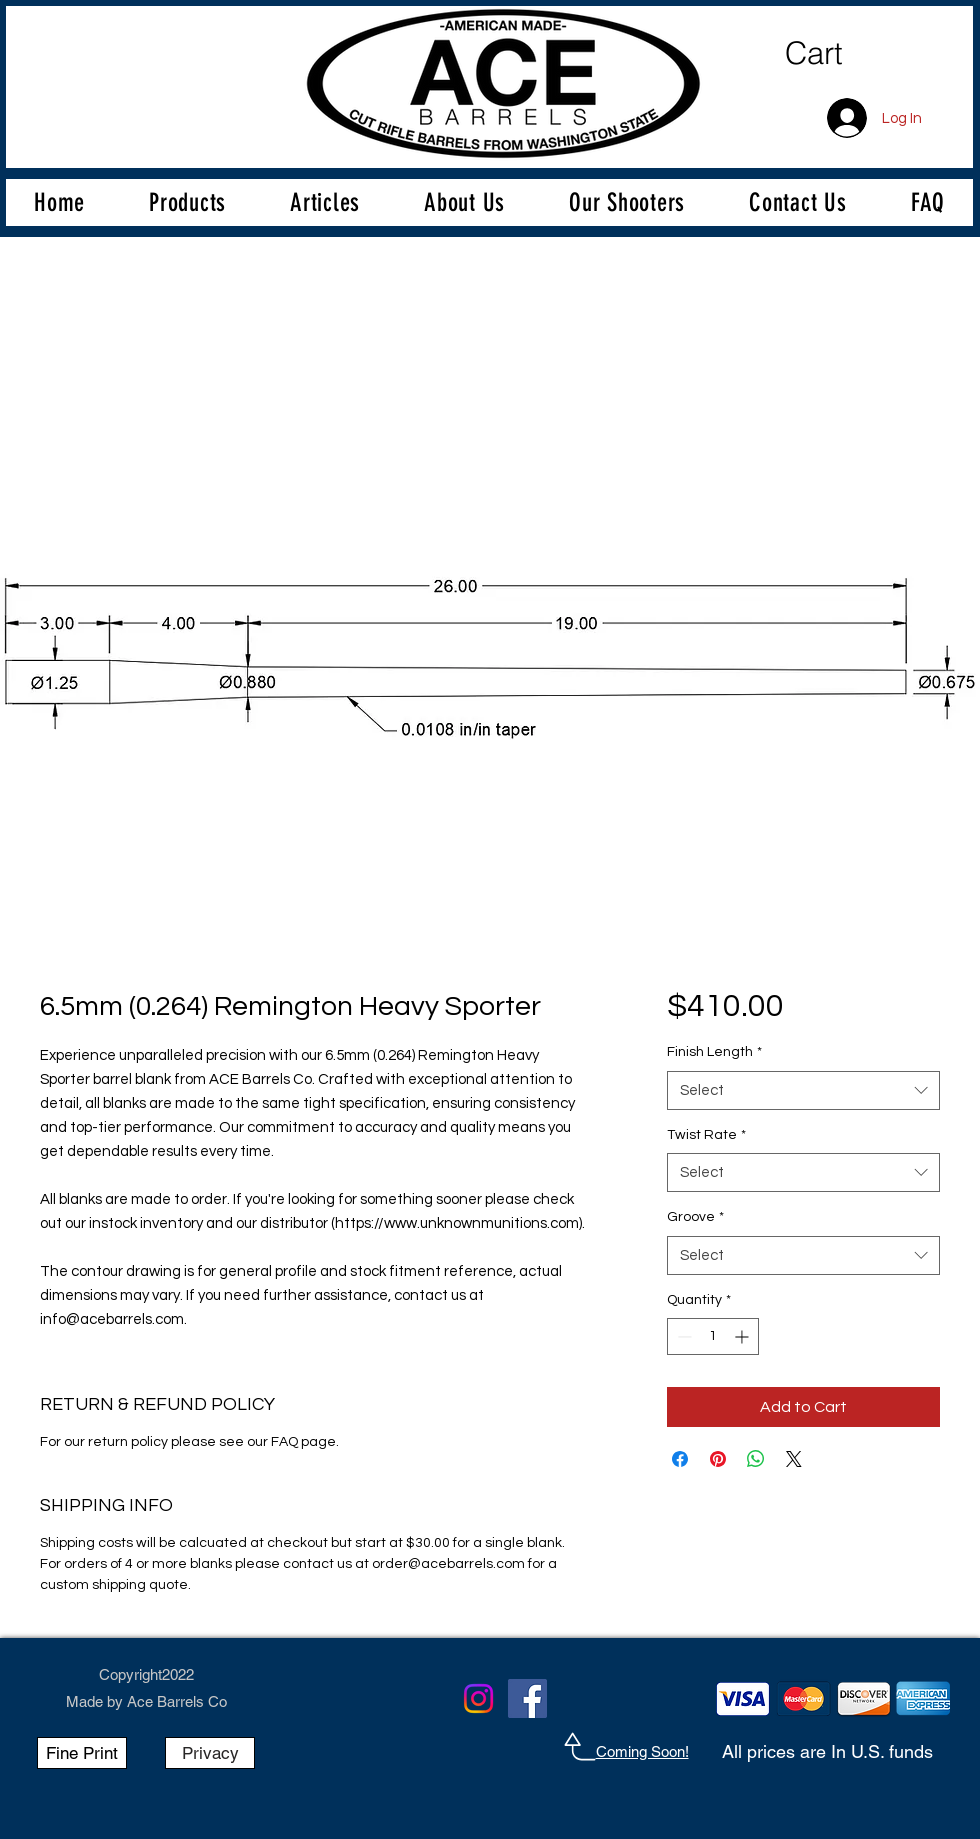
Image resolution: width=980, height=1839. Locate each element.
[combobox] (803, 1090)
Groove (695, 1217)
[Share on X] (794, 1459)
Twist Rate (706, 1135)
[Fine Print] (82, 1753)
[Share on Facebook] (680, 1459)
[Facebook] (527, 1698)
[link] (861, 54)
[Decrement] (682, 1336)
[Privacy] (210, 1753)
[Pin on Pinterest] (718, 1459)
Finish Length (714, 1052)
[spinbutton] (713, 1336)
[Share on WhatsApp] (756, 1459)
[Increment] (743, 1336)
